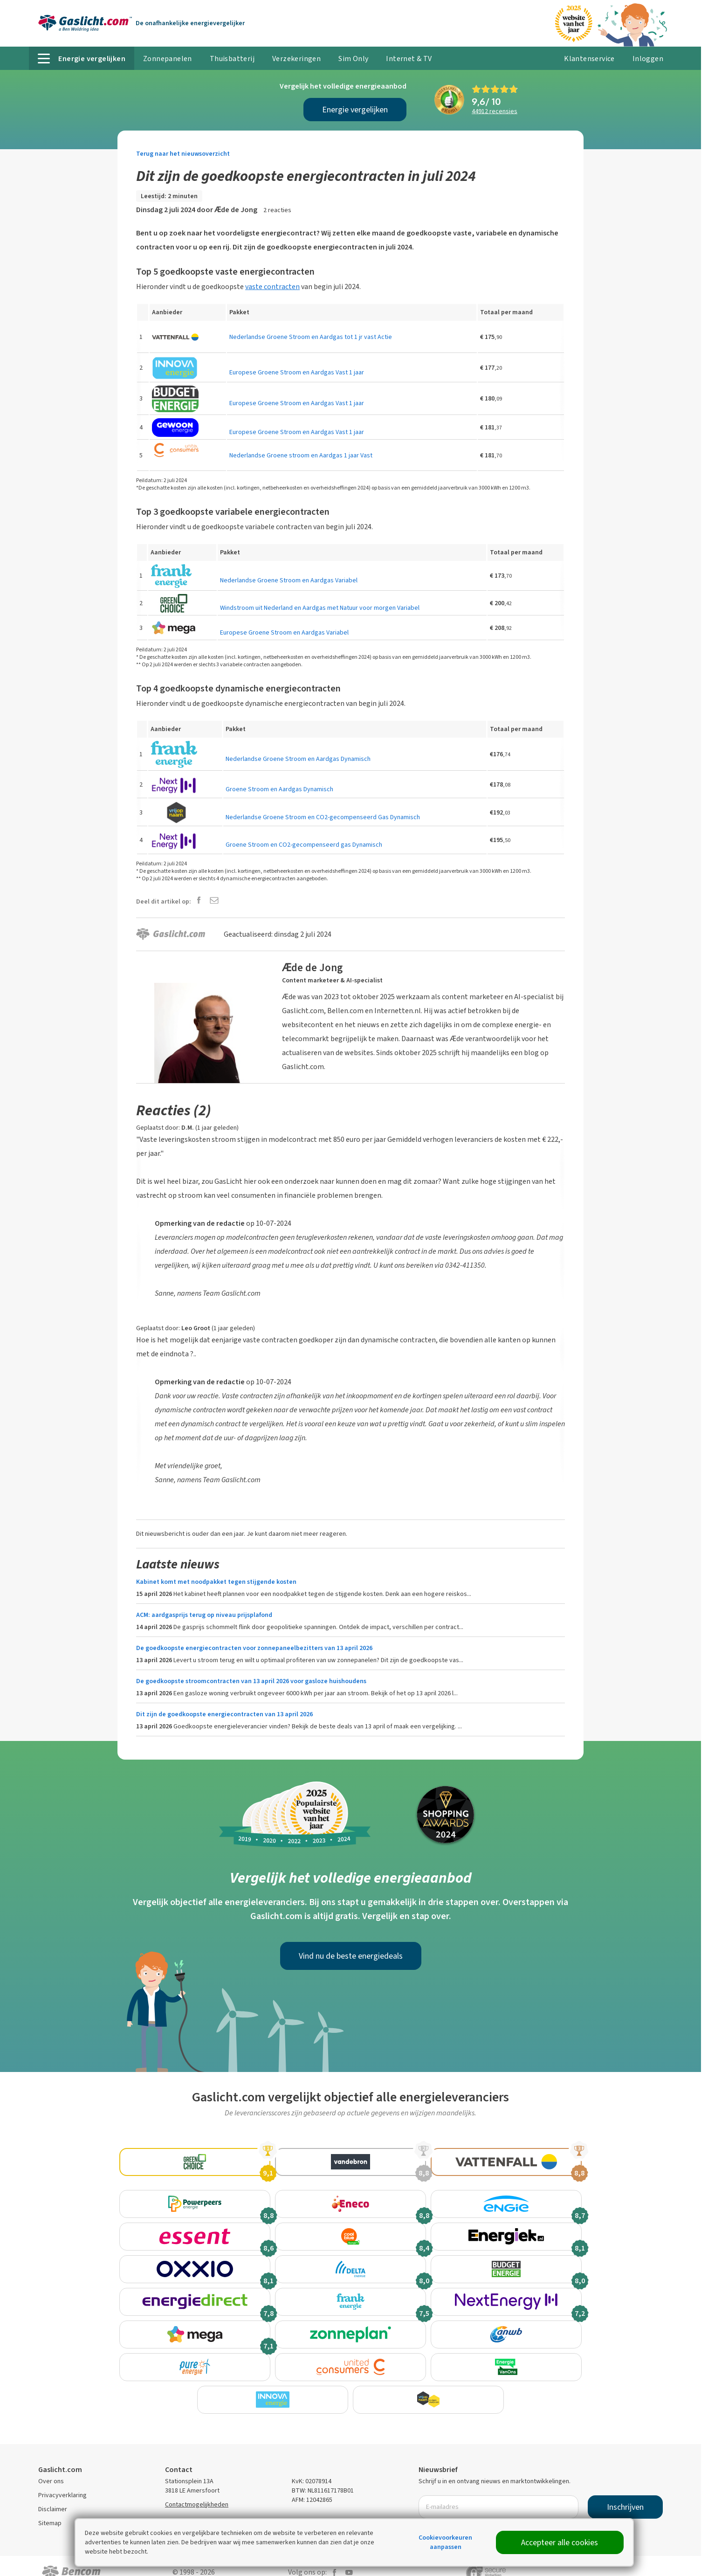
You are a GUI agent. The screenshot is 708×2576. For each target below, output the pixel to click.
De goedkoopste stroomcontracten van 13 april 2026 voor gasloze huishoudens (251, 1681)
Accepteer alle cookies (559, 2542)
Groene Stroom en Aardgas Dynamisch (279, 789)
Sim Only (353, 58)
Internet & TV (409, 58)
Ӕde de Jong (235, 209)
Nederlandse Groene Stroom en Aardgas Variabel (288, 580)
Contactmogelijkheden (196, 2490)
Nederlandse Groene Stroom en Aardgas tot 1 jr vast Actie (310, 336)
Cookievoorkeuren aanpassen (445, 2542)
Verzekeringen (296, 58)
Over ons (51, 2467)
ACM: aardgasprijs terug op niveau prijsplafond (204, 1614)
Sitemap (50, 2509)
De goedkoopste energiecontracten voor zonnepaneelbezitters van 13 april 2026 (254, 1648)
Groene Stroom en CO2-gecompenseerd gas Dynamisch (304, 844)
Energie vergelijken (355, 109)
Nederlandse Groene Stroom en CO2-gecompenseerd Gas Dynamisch (323, 817)
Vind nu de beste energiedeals (351, 1955)
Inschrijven (625, 2493)
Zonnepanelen (167, 58)
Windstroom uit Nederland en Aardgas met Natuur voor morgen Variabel (319, 607)
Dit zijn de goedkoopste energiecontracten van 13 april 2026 (224, 1714)
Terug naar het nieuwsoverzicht (183, 153)
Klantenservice (589, 58)
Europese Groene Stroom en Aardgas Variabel (284, 632)
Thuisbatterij (232, 58)
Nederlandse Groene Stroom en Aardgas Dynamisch (298, 758)
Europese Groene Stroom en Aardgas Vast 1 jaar (296, 372)
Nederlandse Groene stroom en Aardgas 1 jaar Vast (300, 455)
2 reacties (277, 210)
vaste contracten (272, 286)
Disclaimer (52, 2495)
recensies (494, 111)
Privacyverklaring (62, 2481)
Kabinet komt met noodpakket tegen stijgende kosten (216, 1581)
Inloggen (647, 58)
